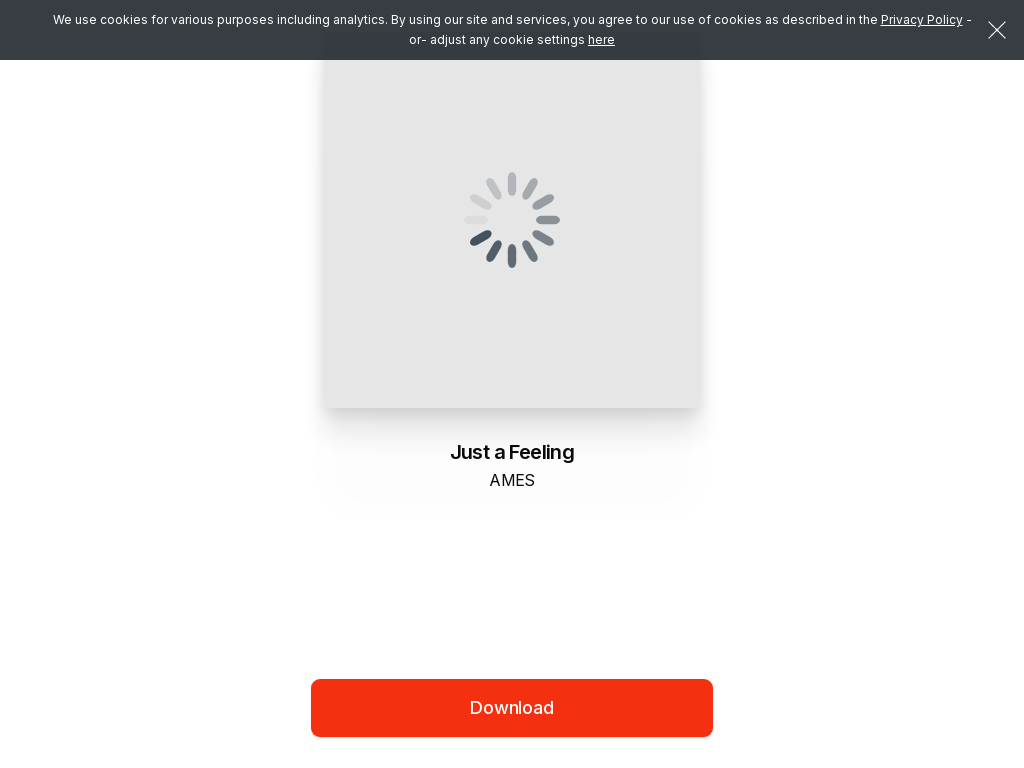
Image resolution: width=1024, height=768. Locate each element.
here (601, 39)
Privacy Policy (922, 19)
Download (512, 707)
